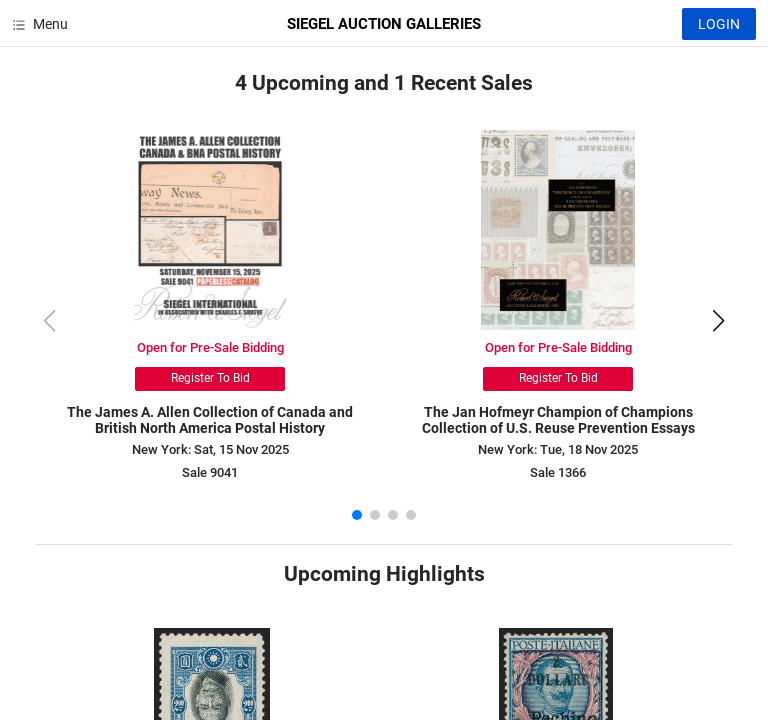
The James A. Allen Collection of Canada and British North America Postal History (210, 420)
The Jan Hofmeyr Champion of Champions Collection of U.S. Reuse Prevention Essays (558, 420)
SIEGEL (384, 24)
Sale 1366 (558, 472)
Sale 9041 (210, 472)
